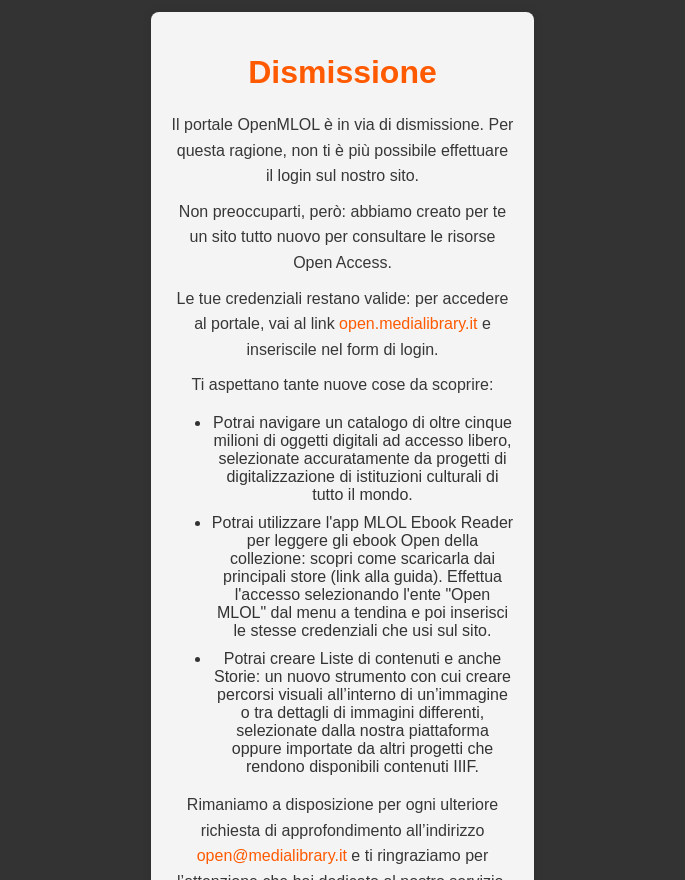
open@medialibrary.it (272, 855)
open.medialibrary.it (408, 323)
